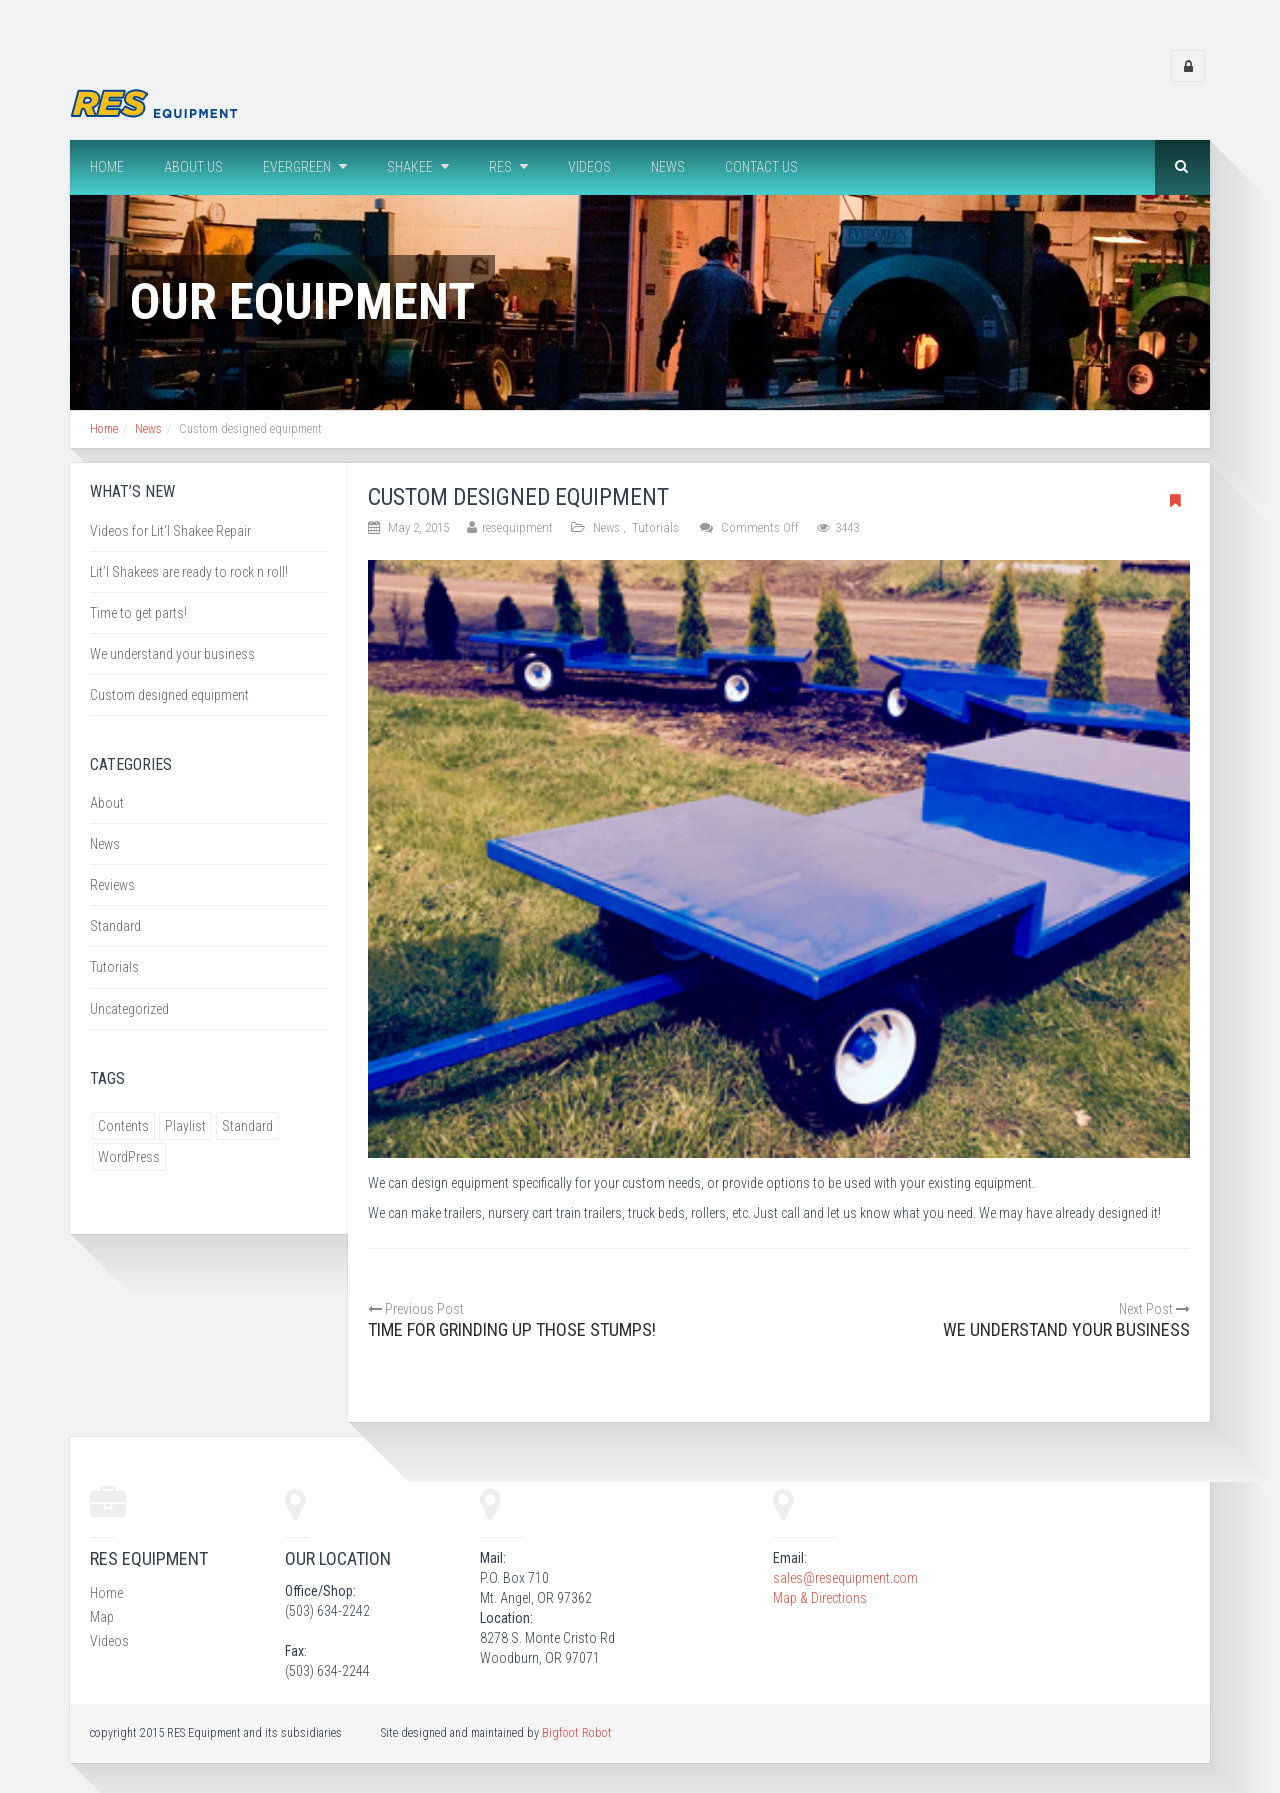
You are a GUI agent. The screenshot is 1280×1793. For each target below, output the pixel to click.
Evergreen (305, 167)
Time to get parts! (138, 613)
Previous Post (416, 1309)
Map (102, 1617)
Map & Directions (820, 1598)
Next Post (1154, 1309)
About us (193, 167)
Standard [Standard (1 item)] (247, 1126)
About (107, 803)
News (668, 167)
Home (107, 167)
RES (508, 167)
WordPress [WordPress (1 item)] (129, 1157)
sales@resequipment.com (845, 1578)
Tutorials (655, 527)
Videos (589, 167)
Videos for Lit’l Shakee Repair (170, 531)
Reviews (112, 885)
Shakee (418, 167)
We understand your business (172, 654)
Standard (115, 926)
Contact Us (761, 167)
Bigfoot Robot (577, 1733)
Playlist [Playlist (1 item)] (185, 1126)
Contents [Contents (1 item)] (123, 1126)
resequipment (517, 527)
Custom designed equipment (169, 695)
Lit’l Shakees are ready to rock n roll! (189, 572)
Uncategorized (129, 1009)
